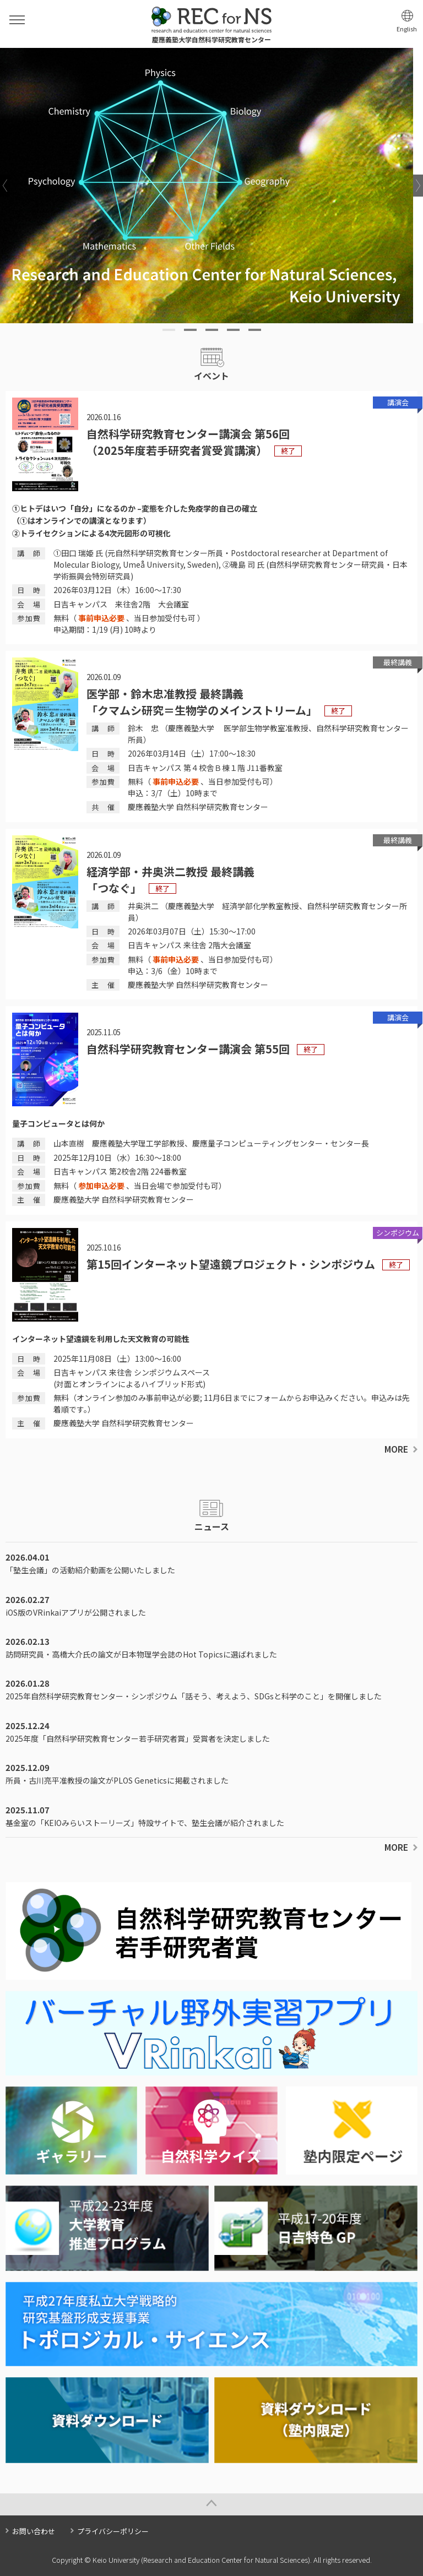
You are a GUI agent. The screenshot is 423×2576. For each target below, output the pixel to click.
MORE (396, 1449)
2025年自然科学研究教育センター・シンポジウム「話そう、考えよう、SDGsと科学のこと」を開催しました (194, 1696)
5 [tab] (254, 330)
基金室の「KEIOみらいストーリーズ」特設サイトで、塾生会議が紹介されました (145, 1822)
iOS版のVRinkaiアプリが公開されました (76, 1612)
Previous (5, 186)
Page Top (211, 2504)
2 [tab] (190, 330)
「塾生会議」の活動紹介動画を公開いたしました (90, 1569)
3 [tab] (211, 330)
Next (418, 186)
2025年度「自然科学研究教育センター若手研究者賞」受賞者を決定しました (138, 1738)
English (407, 29)
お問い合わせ (33, 2531)
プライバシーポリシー (113, 2531)
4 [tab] (233, 330)
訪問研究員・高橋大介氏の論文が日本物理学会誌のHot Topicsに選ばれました (141, 1654)
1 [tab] (168, 330)
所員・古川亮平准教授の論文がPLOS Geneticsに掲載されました (117, 1780)
